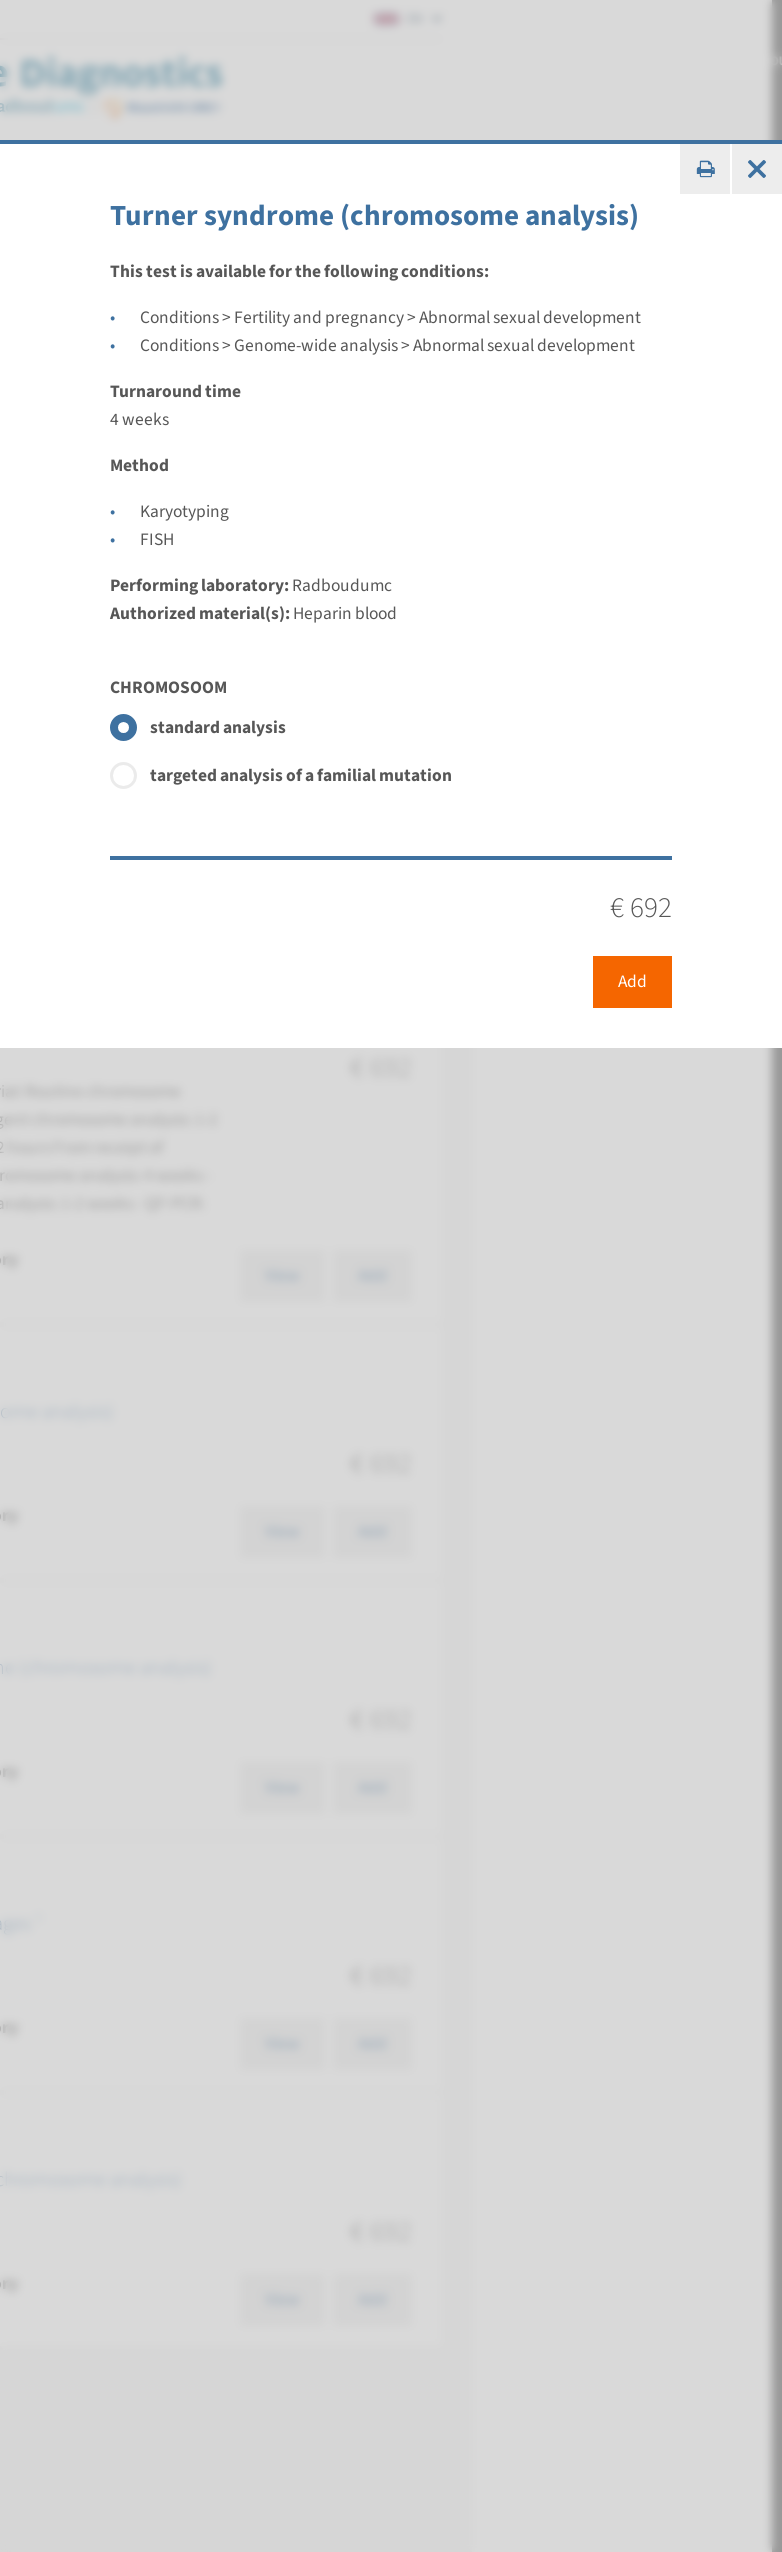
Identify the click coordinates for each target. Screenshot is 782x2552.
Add (632, 981)
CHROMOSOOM (168, 687)
